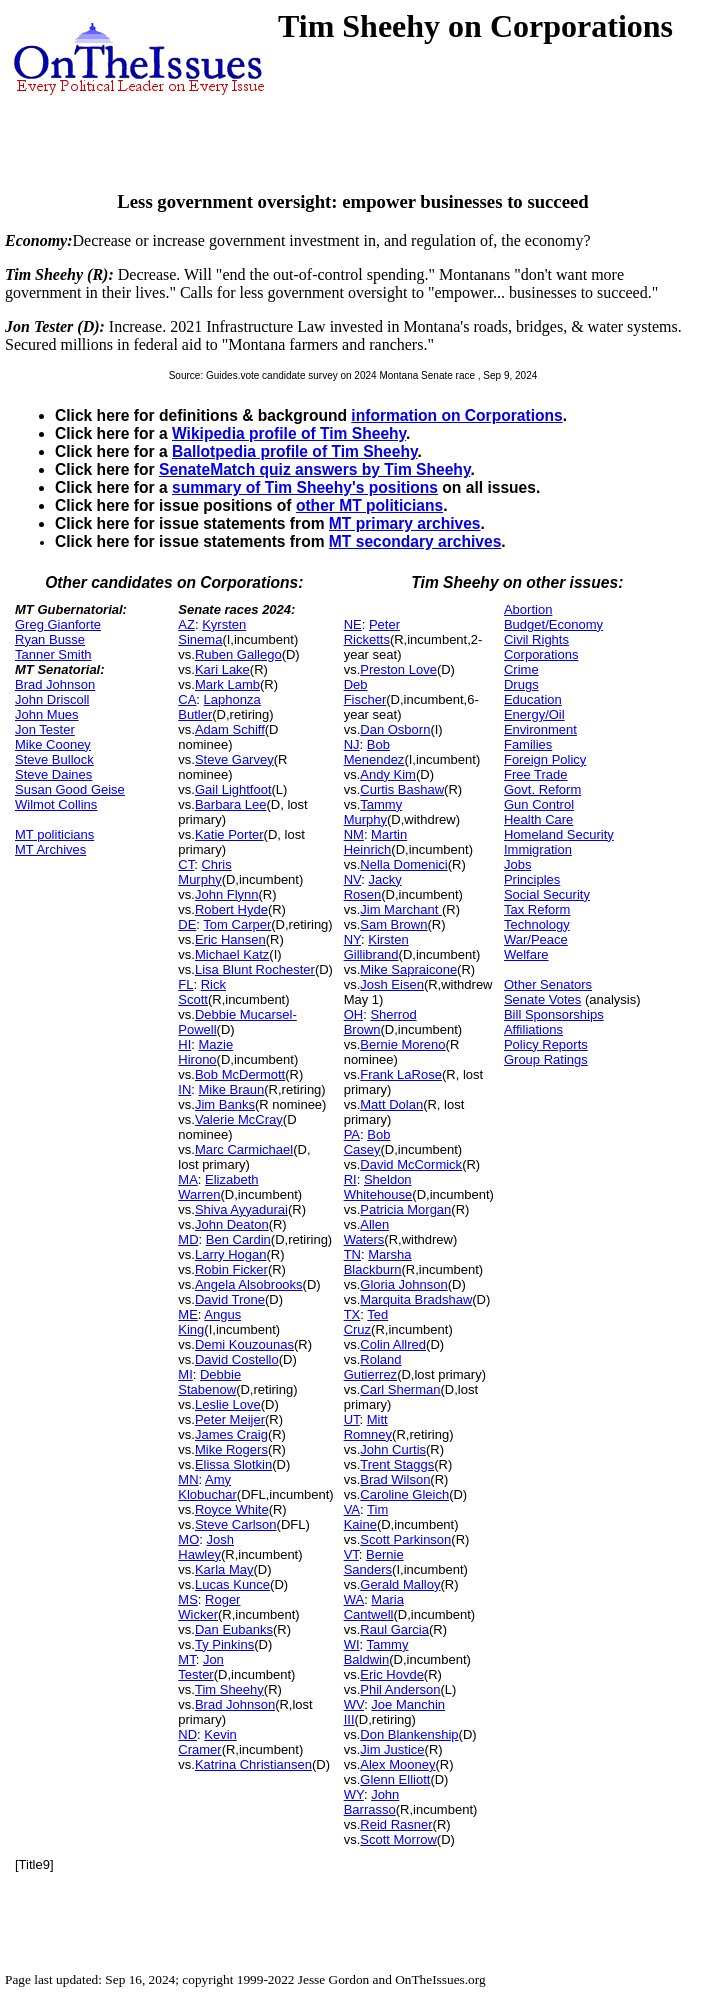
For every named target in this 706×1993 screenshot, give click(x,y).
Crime (521, 669)
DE (187, 924)
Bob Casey (367, 1142)
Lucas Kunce (232, 1584)
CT (186, 864)
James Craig (231, 1434)
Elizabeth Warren (218, 1187)
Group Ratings (546, 1059)
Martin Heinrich (376, 842)
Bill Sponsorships (554, 1014)
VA (352, 1509)
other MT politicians (369, 505)
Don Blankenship (409, 1734)
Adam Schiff (230, 729)
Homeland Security (559, 834)
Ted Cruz (366, 1322)
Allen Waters (367, 1232)
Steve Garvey (234, 759)
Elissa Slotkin (233, 1464)
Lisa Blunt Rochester (255, 969)
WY (354, 1794)
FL (185, 984)
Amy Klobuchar (207, 1487)
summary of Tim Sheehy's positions (305, 487)
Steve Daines (53, 774)
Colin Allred (393, 1344)
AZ (186, 624)
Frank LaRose (401, 1074)
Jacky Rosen (373, 887)
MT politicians (54, 834)
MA (188, 1179)
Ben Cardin (238, 1239)
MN (188, 1479)
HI (184, 1044)
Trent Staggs (397, 1464)
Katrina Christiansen (253, 1764)
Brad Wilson (395, 1479)
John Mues (47, 714)
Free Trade (536, 774)
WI (352, 1644)
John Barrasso (372, 1802)
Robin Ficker (231, 1269)
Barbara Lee (231, 804)
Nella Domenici (403, 864)
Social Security (547, 894)
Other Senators (548, 984)
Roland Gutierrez (373, 1367)
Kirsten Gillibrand (376, 947)
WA (354, 1599)
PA (352, 1134)
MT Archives (50, 849)
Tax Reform (537, 909)
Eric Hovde (392, 1674)
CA (187, 699)
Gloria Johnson (403, 1284)
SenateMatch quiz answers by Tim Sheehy (314, 469)
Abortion (528, 609)
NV (353, 879)
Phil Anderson (400, 1689)
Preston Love (398, 669)
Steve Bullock (54, 759)
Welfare (526, 954)
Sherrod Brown (380, 1022)
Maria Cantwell (374, 1607)
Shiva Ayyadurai (241, 1209)
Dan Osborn (395, 729)
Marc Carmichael (244, 1149)
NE (353, 624)
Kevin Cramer (207, 1742)
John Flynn (227, 894)
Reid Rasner (396, 1824)
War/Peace (536, 939)
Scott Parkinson (405, 1539)
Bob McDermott (240, 1074)
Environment (540, 729)
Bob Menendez (374, 752)
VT (351, 1554)
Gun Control (539, 804)
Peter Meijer (230, 1419)
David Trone (230, 1299)
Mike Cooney (53, 744)
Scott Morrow (398, 1839)
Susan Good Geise (70, 789)
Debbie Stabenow (209, 1382)
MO (188, 1539)
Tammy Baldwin (376, 1652)
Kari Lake (222, 669)
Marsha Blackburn (378, 1262)
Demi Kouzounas (244, 1344)
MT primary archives (405, 523)
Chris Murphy (204, 872)
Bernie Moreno (402, 1044)
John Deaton (232, 1224)
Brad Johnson (55, 684)
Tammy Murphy (373, 812)
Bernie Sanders (374, 1562)
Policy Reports (546, 1044)
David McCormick (411, 1164)
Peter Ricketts (372, 632)
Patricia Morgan (405, 1209)
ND (187, 1734)
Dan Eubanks (234, 1629)
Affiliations (533, 1029)
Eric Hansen (230, 939)
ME (188, 1314)
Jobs (517, 864)
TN (352, 1254)
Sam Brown (393, 924)
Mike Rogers (231, 1449)
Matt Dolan (391, 1104)
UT (352, 1419)
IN (184, 1089)
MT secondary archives (415, 541)
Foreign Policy (545, 759)
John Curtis (393, 1449)
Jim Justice (392, 1749)
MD (188, 1239)
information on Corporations (456, 415)
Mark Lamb (227, 684)
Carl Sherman (400, 1389)
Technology (537, 924)
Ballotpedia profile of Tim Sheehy (295, 451)
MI (185, 1374)
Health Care (538, 819)
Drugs (521, 684)
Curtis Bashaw (402, 789)
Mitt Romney (368, 1427)
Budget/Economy (553, 624)
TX (352, 1314)
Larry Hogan (231, 1254)
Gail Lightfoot (233, 789)
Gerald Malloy (400, 1584)
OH (354, 1014)
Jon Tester (45, 729)
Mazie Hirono (205, 1052)
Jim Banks (225, 1104)
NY (352, 939)
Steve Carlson (236, 1524)
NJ (352, 744)
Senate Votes (542, 999)
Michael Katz (232, 954)
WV (354, 1704)
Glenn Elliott (395, 1779)
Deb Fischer (365, 692)
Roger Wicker (209, 1607)
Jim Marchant (401, 909)
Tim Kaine (366, 1517)
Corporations (541, 654)
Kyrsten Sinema (212, 632)
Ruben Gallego (238, 654)
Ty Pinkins (224, 1644)
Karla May (224, 1569)
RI (350, 1179)
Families (528, 744)
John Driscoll (52, 699)
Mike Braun (232, 1089)
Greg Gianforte (58, 624)
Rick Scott (202, 992)
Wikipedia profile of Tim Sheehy (289, 433)
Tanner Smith (53, 654)
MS (188, 1599)
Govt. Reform (542, 789)
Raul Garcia (394, 1629)
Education (533, 699)
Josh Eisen (392, 984)
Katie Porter (229, 834)
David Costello (237, 1359)
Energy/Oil (534, 714)
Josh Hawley (206, 1547)
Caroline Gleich (404, 1494)
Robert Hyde (231, 909)
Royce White (232, 1509)
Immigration (538, 849)
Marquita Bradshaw (416, 1299)
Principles (532, 879)
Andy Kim (388, 774)
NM (354, 834)
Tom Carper (237, 924)
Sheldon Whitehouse (378, 1187)
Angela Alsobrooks (249, 1284)
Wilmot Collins (56, 804)
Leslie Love (228, 1404)
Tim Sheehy (229, 1689)
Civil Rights (536, 639)
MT (186, 1659)
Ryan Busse (50, 639)
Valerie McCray (239, 1119)
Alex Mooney (397, 1764)
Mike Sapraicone (408, 969)
